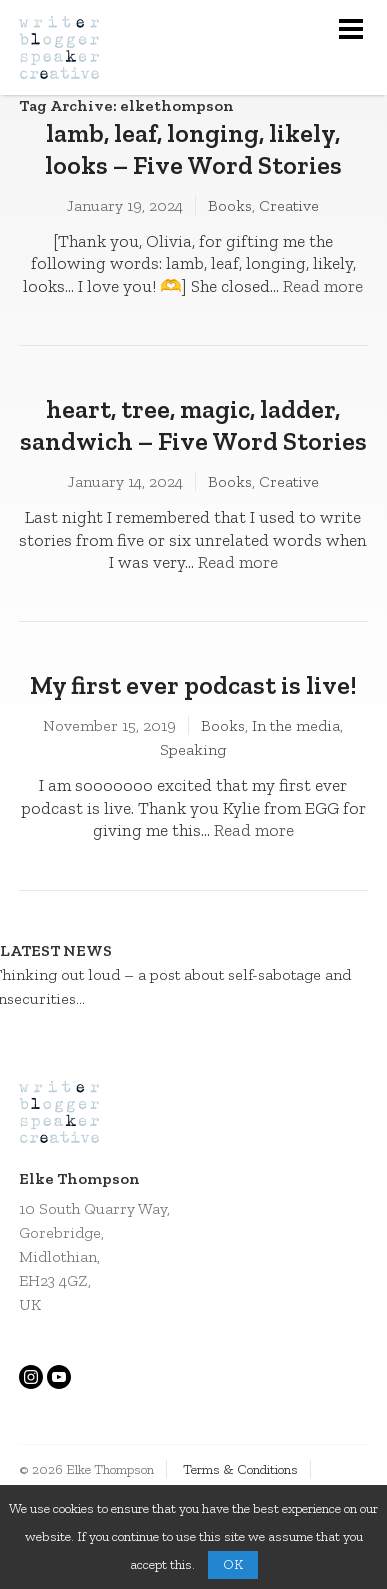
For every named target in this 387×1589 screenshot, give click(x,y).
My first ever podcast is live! (193, 685)
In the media (296, 725)
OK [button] (233, 1564)
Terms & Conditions (240, 1469)
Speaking (193, 749)
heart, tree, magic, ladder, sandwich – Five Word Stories (193, 425)
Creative (289, 205)
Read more (323, 286)
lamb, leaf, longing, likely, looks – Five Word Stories (193, 149)
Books (230, 205)
